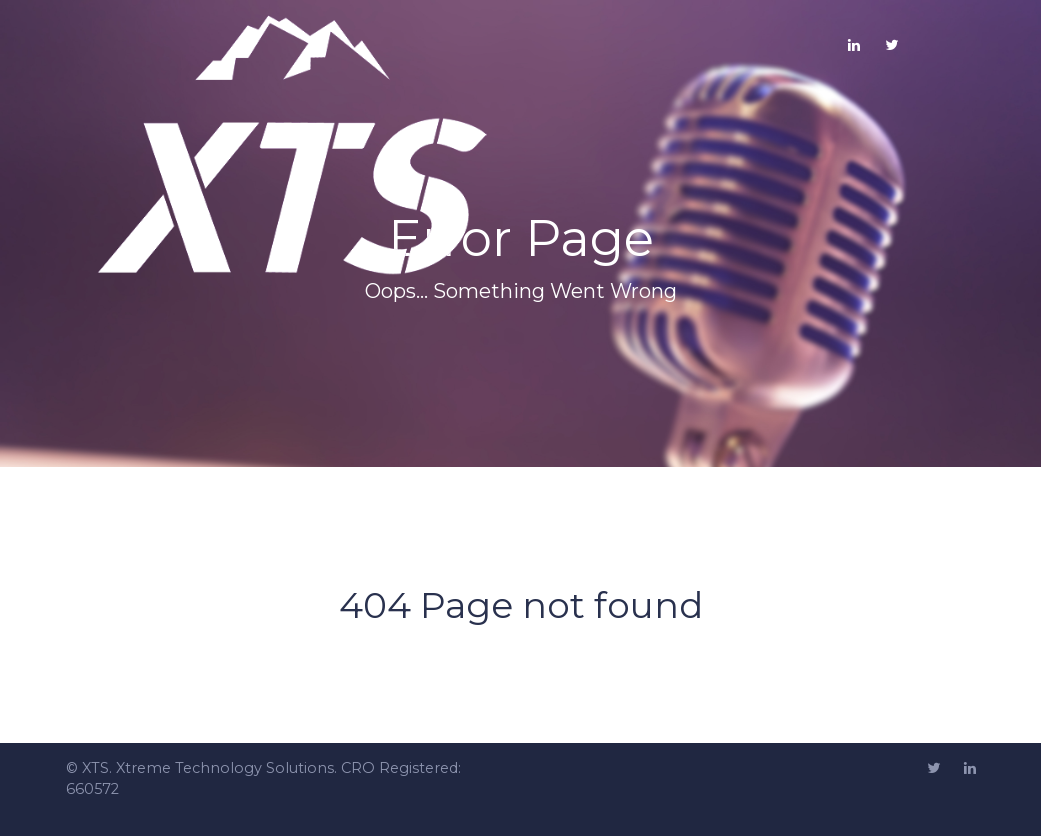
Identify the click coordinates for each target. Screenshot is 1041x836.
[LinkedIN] (854, 45)
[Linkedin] (970, 769)
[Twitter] (891, 45)
